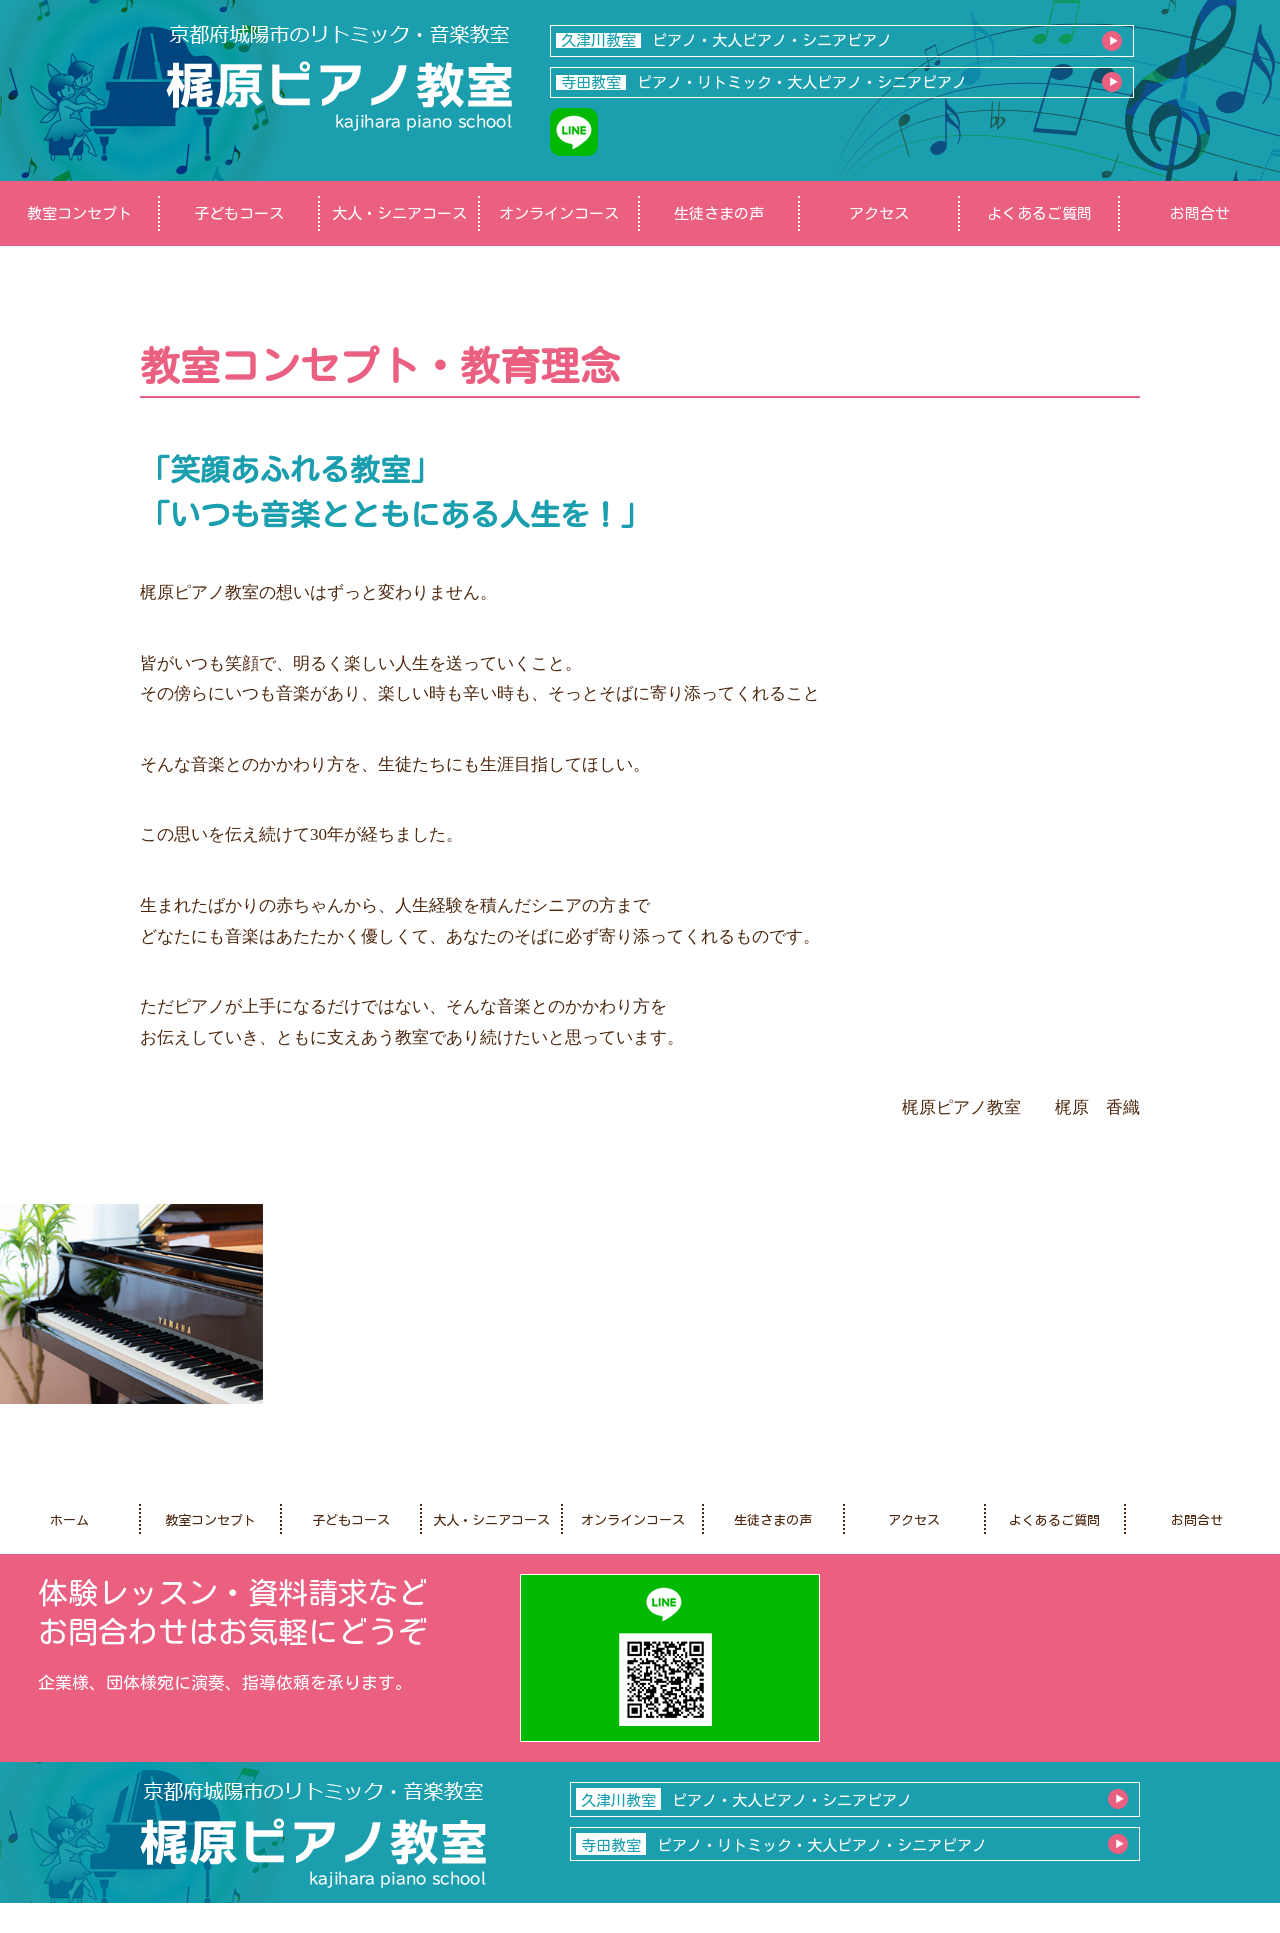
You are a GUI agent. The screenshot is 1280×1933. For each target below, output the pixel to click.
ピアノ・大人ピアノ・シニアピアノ (724, 40)
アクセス (879, 213)
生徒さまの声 (719, 213)
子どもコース (239, 213)
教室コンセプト (79, 213)
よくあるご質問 (1039, 213)
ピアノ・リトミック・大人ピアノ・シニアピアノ (761, 82)
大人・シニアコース (399, 213)
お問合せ (1200, 213)
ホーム (69, 1520)
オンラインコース (559, 213)
